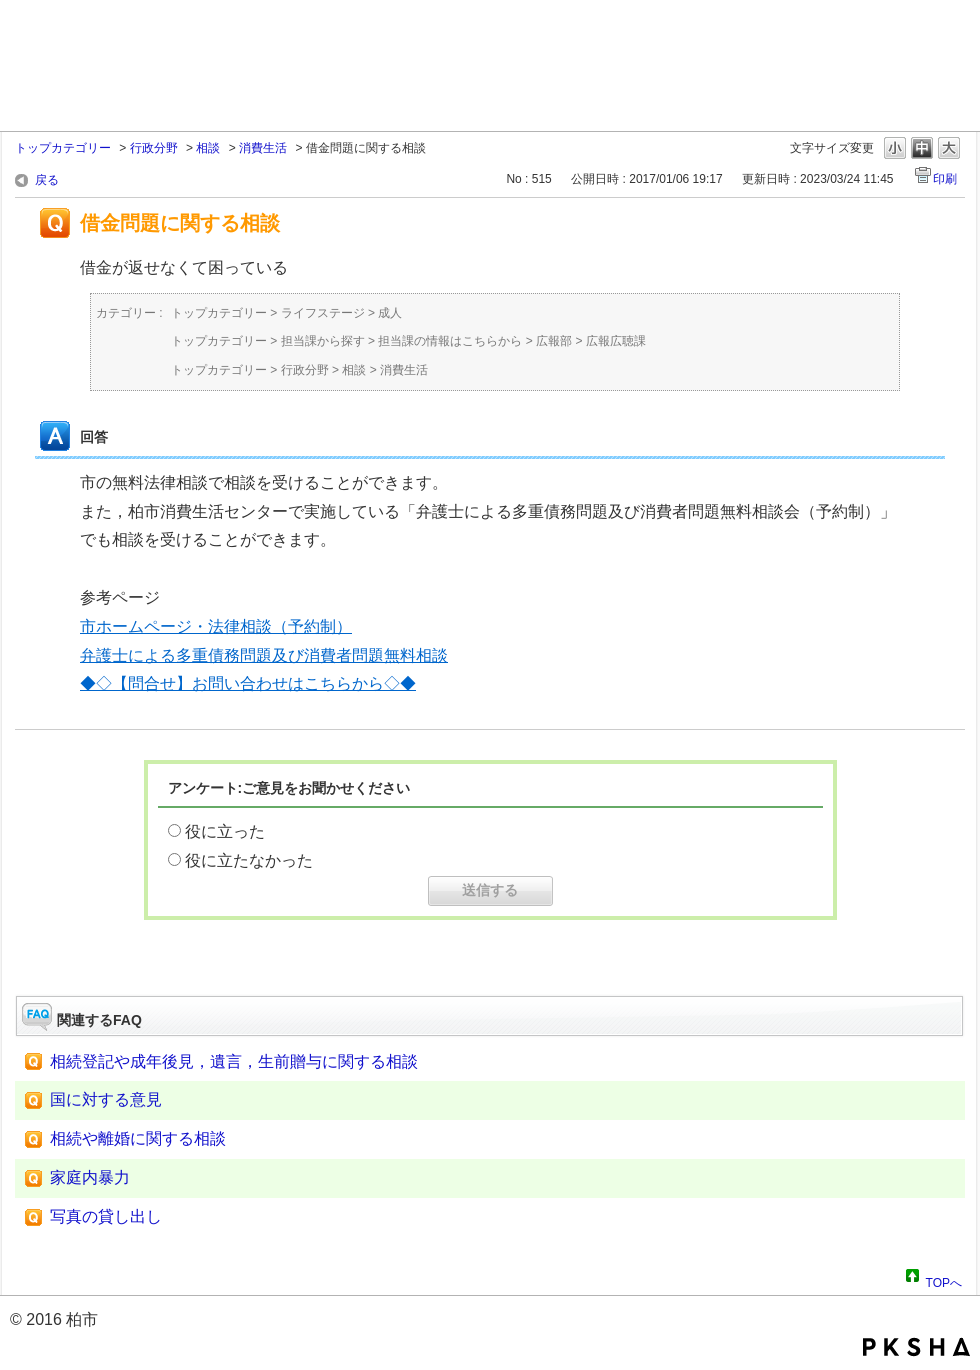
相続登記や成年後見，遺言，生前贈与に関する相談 (234, 1061)
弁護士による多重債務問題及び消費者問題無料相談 (264, 655)
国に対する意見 (106, 1099)
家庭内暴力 (90, 1177)
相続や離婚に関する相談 (138, 1138)
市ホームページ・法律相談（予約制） (216, 626)
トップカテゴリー (63, 148)
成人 (390, 313)
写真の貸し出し (106, 1216)
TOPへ (944, 1280)
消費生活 (263, 148)
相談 (208, 148)
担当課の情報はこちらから (450, 341)
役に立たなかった (249, 860)
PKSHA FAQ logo (916, 1347)
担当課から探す (323, 341)
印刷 (945, 179)
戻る (47, 180)
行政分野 (154, 148)
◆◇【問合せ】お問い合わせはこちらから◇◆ (248, 683)
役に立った (225, 831)
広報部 (554, 341)
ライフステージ (323, 313)
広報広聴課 (616, 341)
